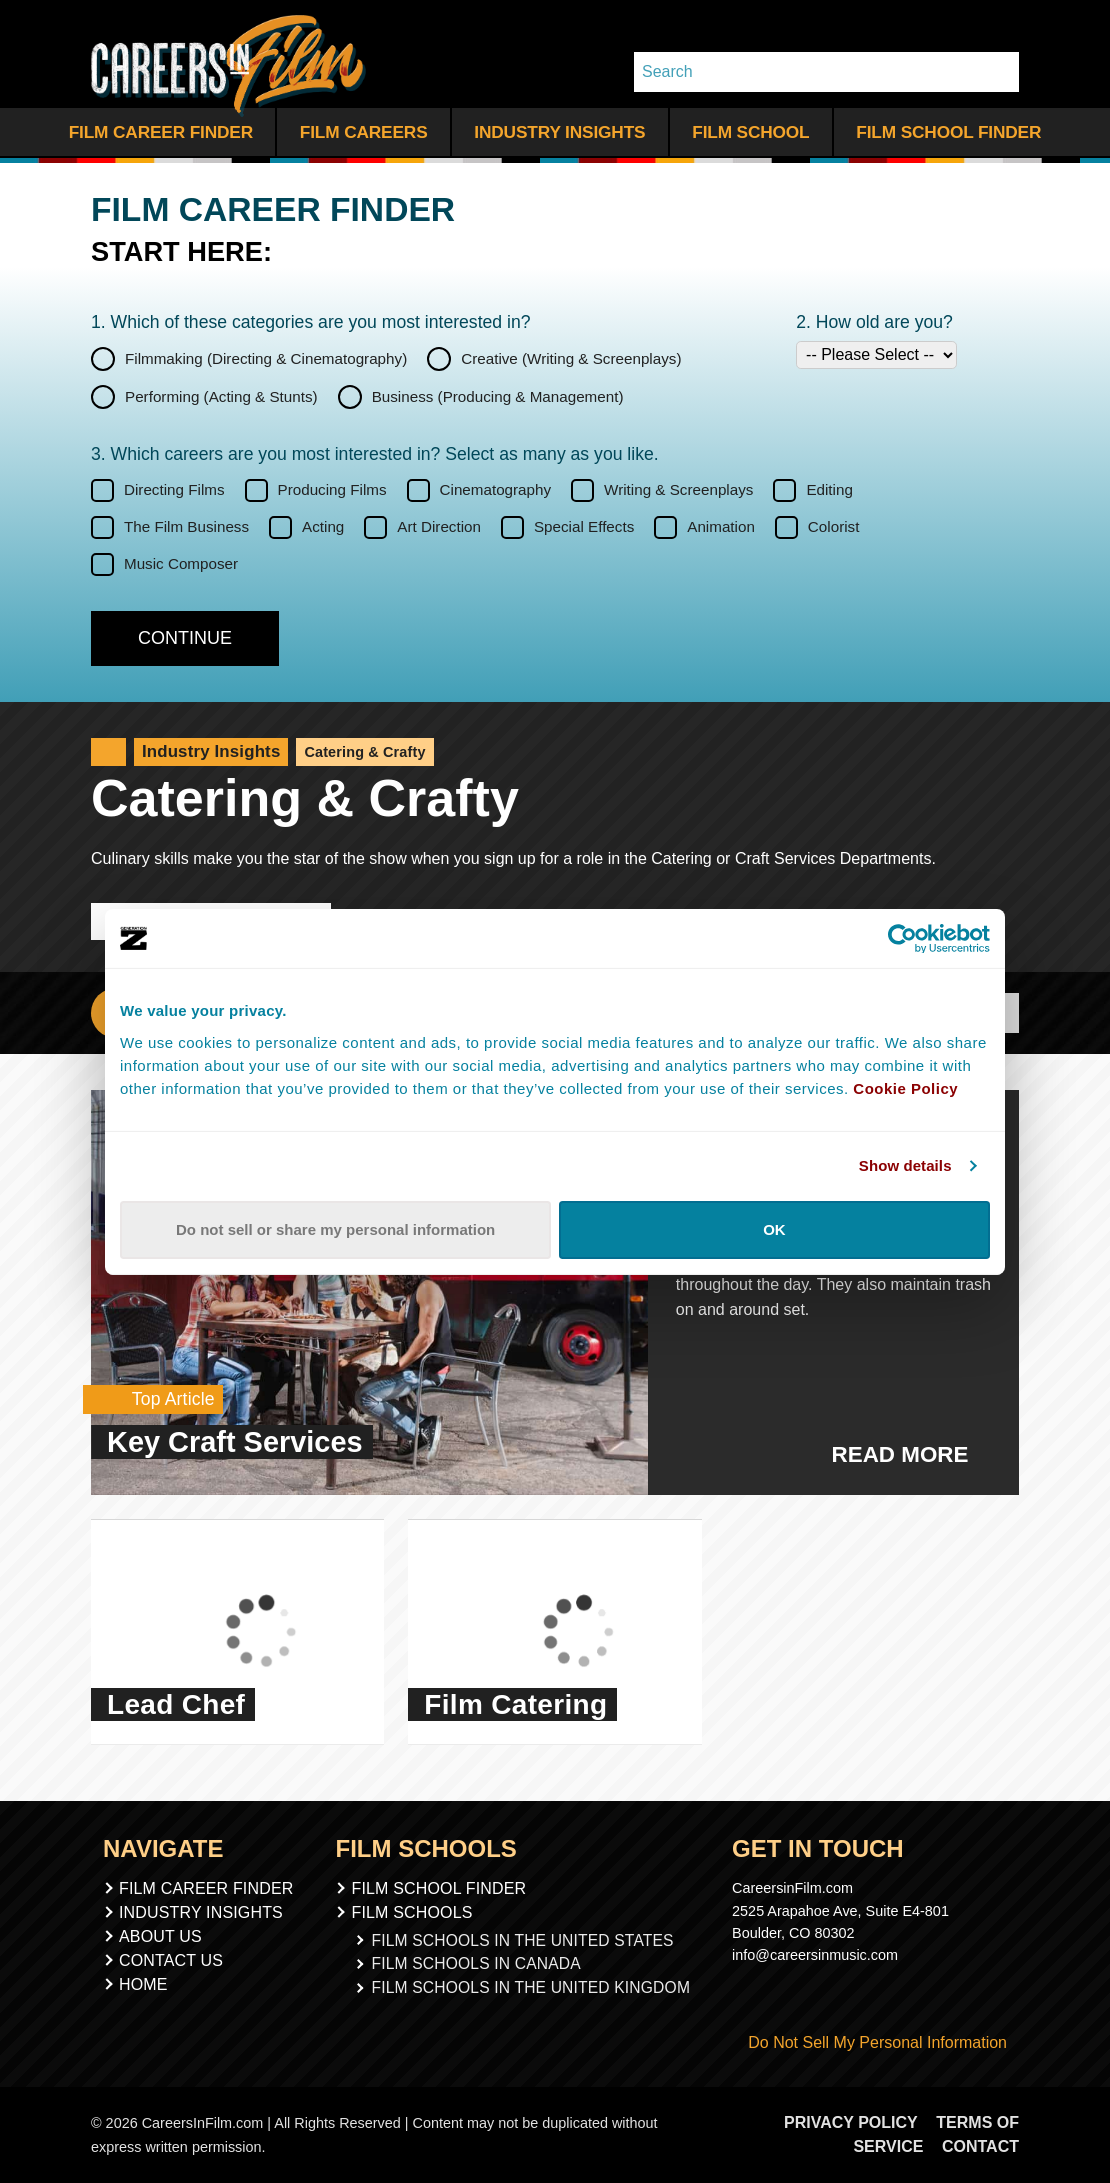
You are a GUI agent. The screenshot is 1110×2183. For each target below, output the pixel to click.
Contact (980, 2146)
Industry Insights (559, 132)
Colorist (834, 526)
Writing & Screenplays (678, 489)
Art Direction (439, 526)
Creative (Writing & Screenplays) (571, 357)
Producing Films (332, 489)
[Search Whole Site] (997, 72)
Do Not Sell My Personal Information (869, 2042)
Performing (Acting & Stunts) (221, 395)
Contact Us (171, 1960)
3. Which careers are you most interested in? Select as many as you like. (375, 454)
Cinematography (496, 489)
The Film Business (186, 526)
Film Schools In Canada (480, 1961)
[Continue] (185, 638)
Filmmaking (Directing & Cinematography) (266, 357)
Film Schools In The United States (523, 1939)
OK (774, 1229)
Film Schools (424, 1912)
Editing (829, 489)
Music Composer (181, 563)
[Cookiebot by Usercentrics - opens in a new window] (902, 938)
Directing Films (174, 489)
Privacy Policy (857, 2122)
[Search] (804, 72)
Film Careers (364, 132)
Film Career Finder (161, 132)
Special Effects (584, 526)
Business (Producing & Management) (498, 395)
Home (143, 1984)
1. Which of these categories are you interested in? (311, 322)
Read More (911, 1455)
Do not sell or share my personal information (335, 1229)
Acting (323, 526)
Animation (721, 526)
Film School (750, 132)
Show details (905, 1165)
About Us (160, 1936)
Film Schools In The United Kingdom (531, 1982)
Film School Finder (948, 132)
